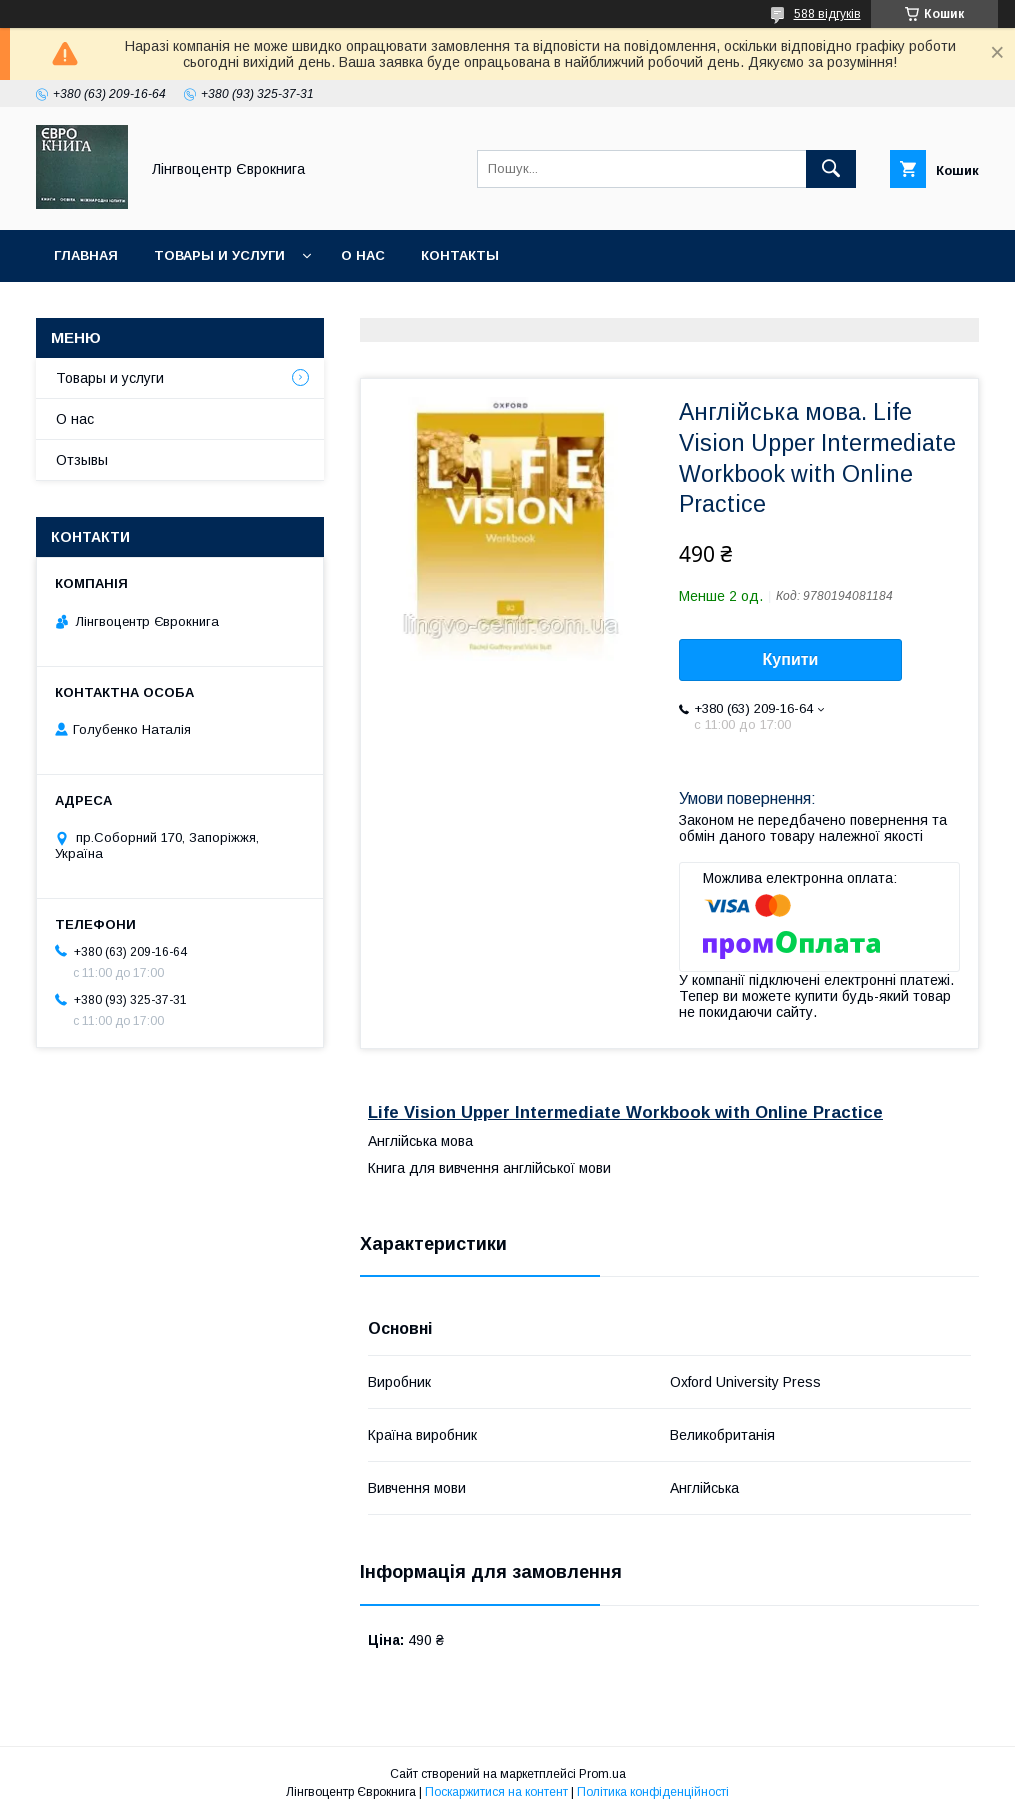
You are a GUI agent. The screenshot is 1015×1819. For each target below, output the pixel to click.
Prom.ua (602, 1774)
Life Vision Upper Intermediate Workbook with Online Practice (625, 1112)
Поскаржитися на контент (496, 1792)
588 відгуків (827, 14)
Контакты (460, 255)
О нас (363, 255)
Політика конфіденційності (653, 1792)
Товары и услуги (219, 255)
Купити (791, 659)
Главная (86, 255)
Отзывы (82, 460)
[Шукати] (831, 169)
